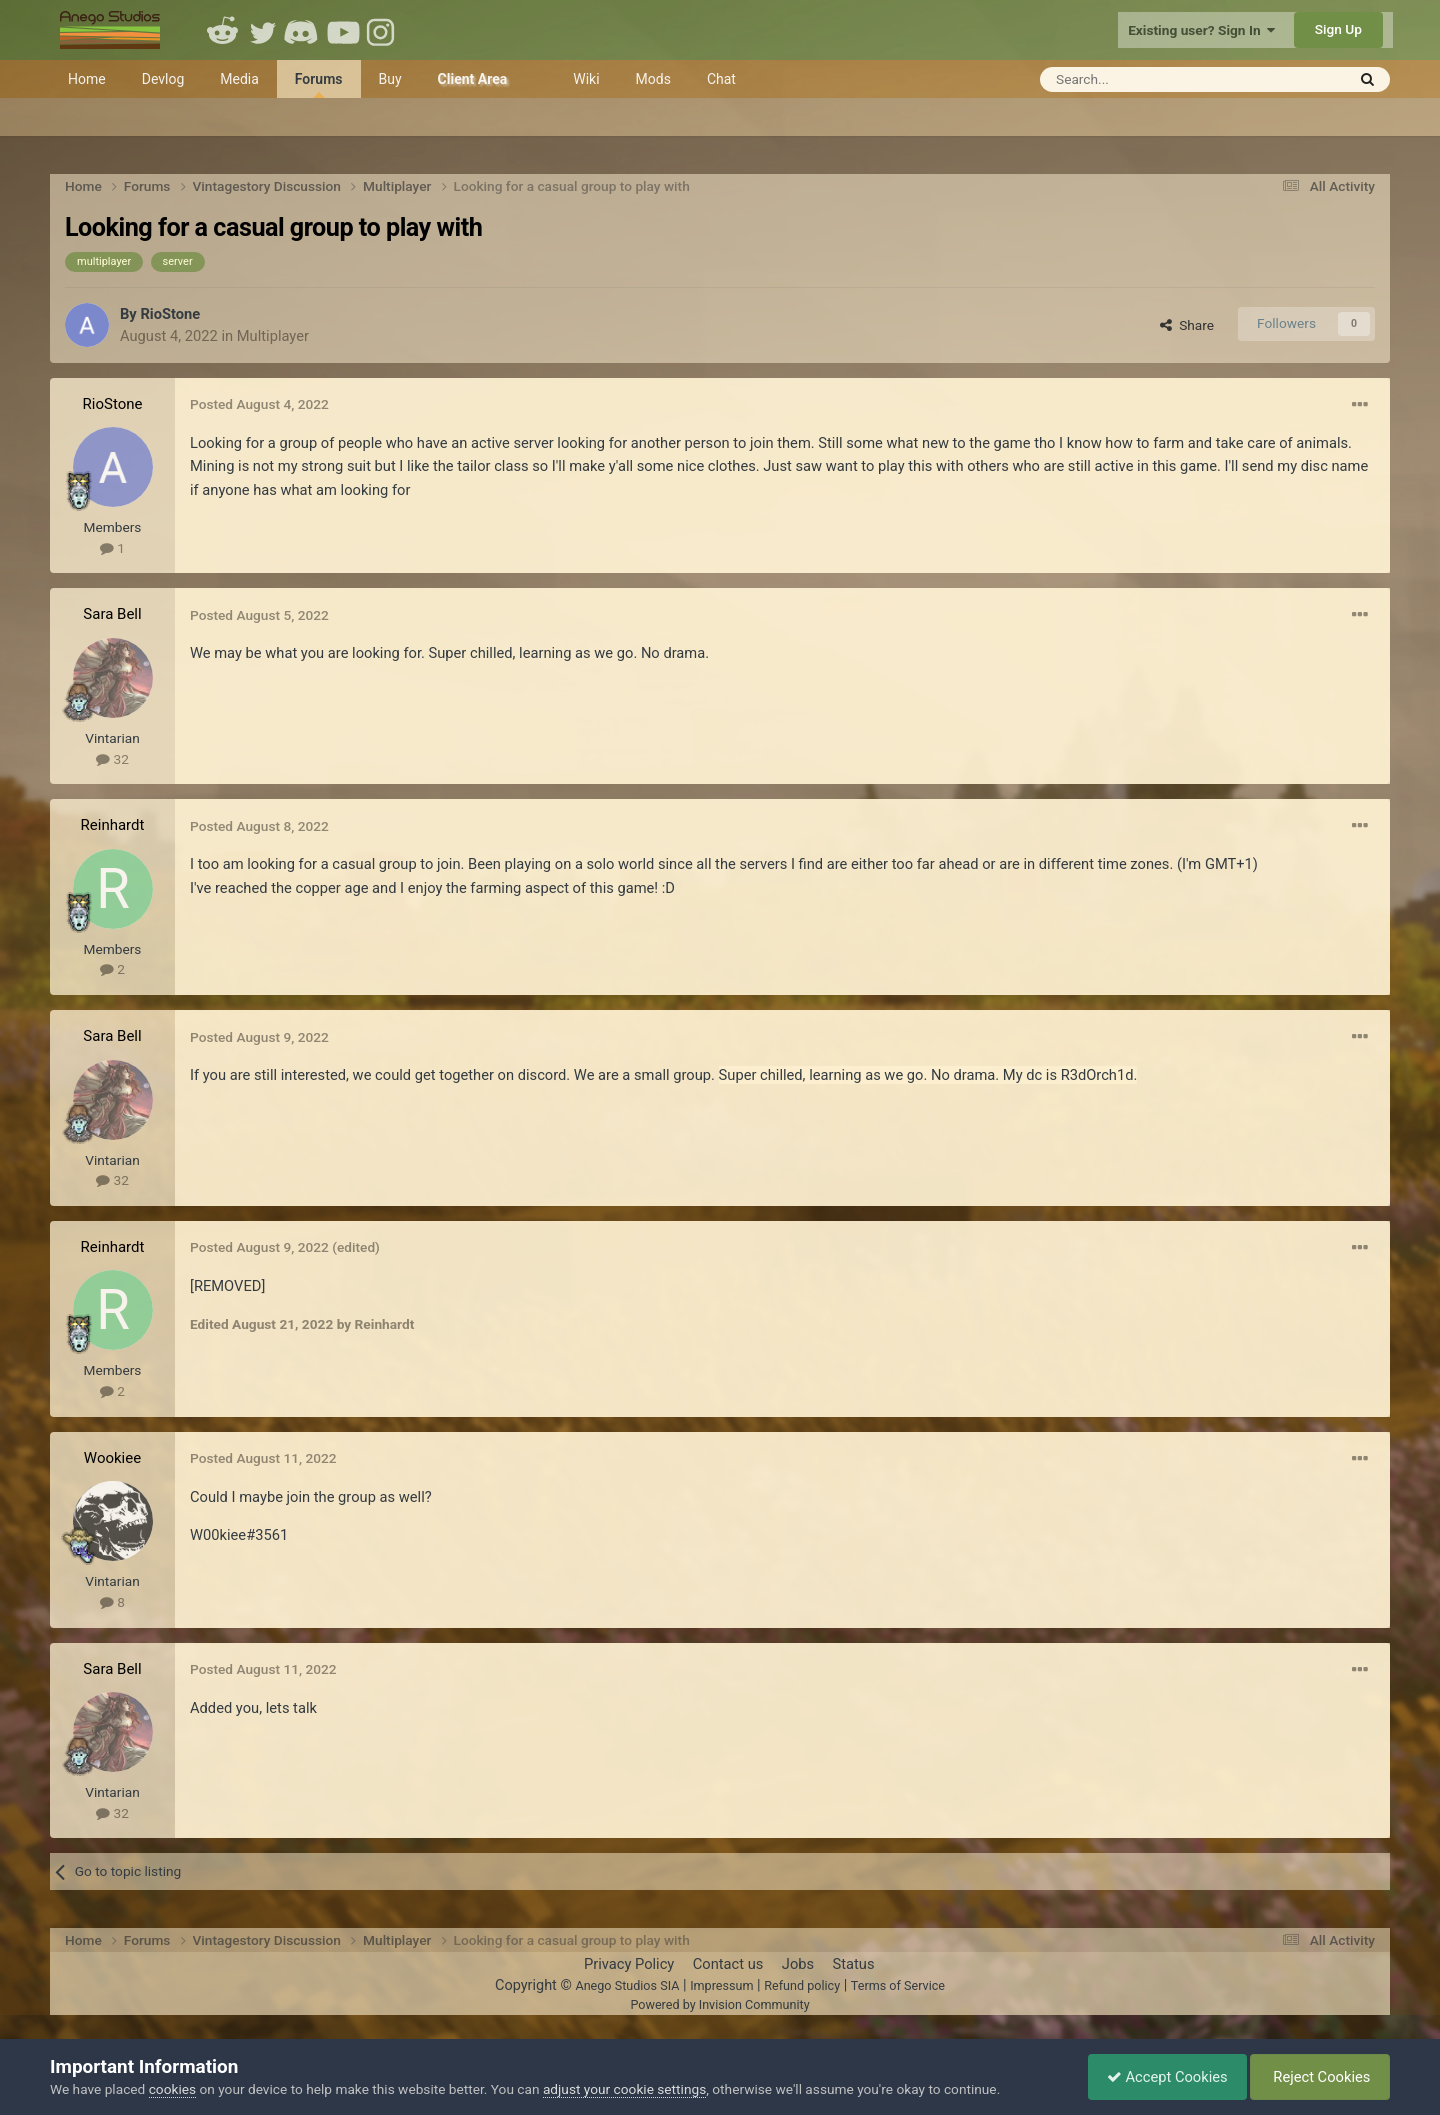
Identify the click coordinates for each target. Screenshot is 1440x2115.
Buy (390, 79)
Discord (303, 30)
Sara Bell (112, 614)
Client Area (473, 79)
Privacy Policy (629, 1964)
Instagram (383, 30)
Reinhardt (113, 825)
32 (112, 759)
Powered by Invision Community (719, 2004)
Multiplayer (273, 336)
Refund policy (802, 1985)
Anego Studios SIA (627, 1985)
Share (1187, 325)
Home (87, 79)
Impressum (721, 1985)
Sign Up (1338, 29)
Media (239, 79)
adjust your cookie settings (624, 2089)
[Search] (1143, 79)
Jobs (798, 1964)
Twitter (263, 30)
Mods (653, 79)
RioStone (170, 314)
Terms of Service (898, 1985)
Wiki (586, 79)
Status (854, 1964)
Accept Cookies (1162, 2077)
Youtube (343, 30)
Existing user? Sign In (1201, 30)
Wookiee (112, 1458)
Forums (319, 84)
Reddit (223, 30)
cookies (172, 2089)
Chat (721, 79)
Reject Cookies (1318, 2077)
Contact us (728, 1964)
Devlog (163, 79)
